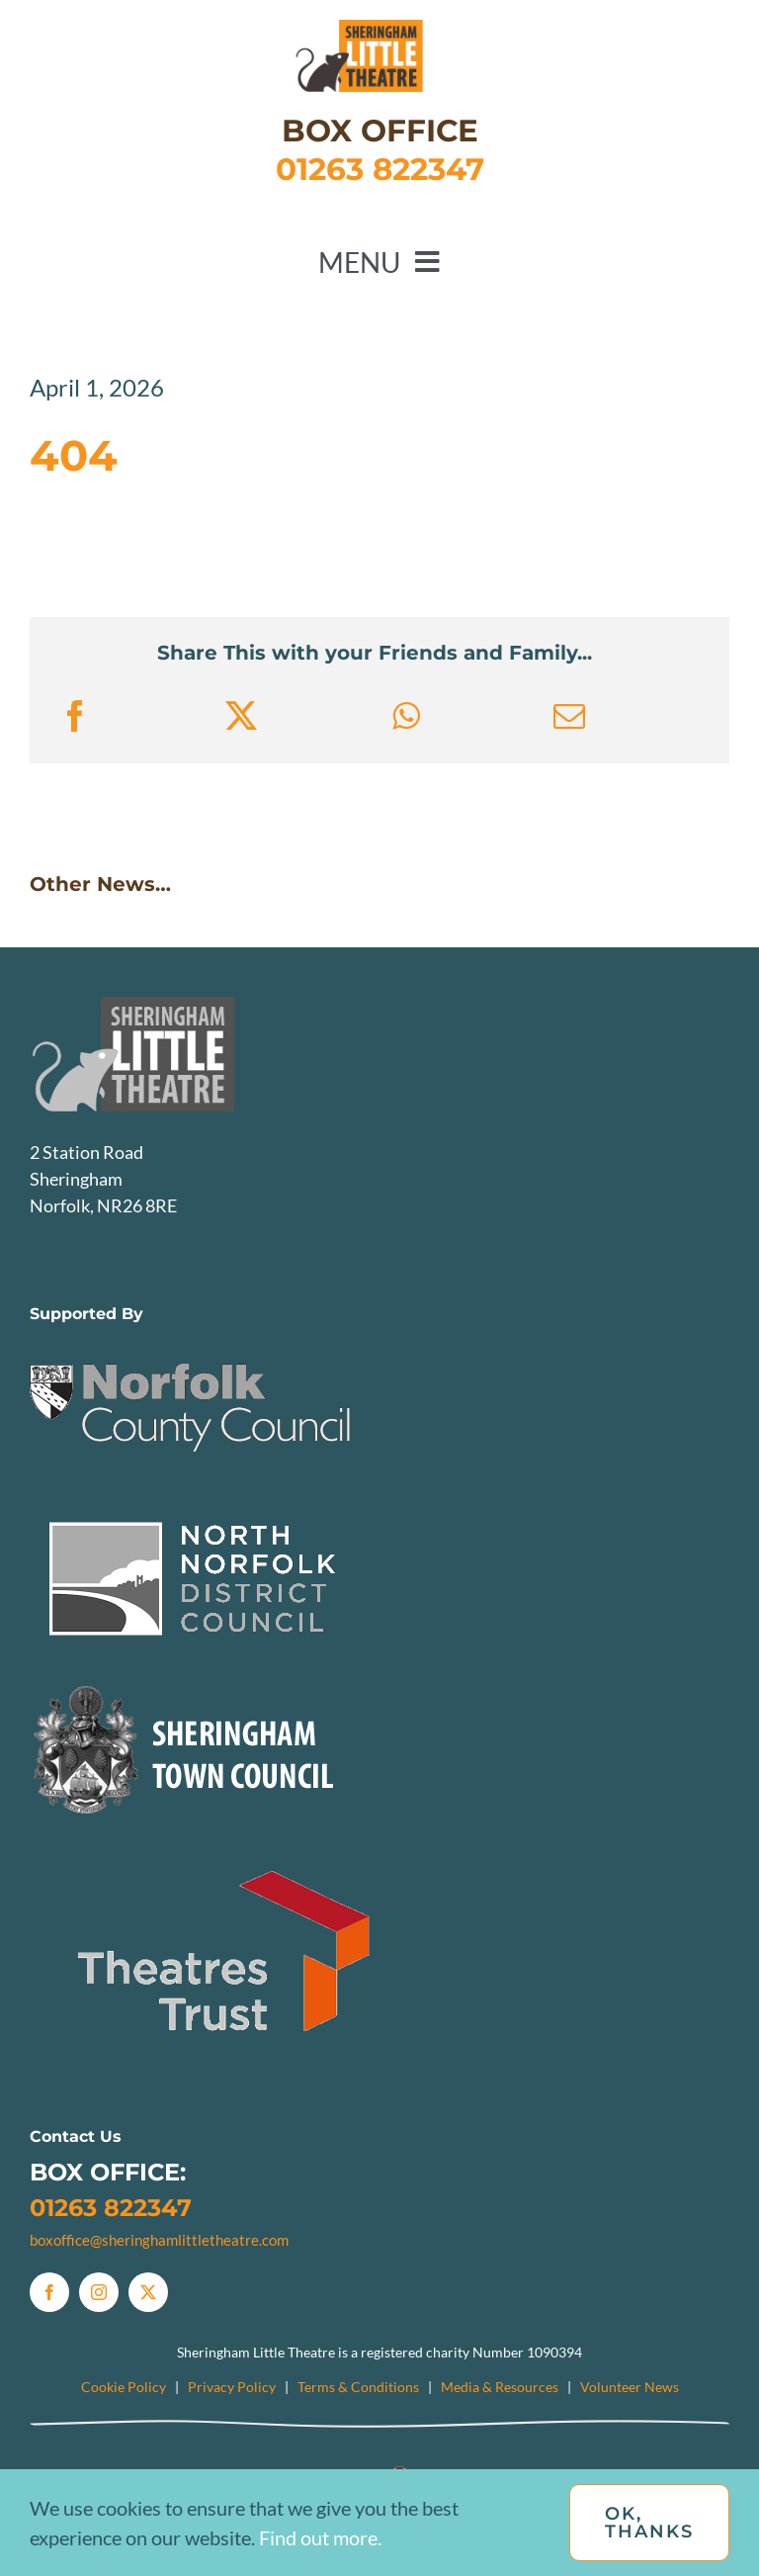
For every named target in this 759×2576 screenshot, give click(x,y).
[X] (241, 716)
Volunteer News (629, 2386)
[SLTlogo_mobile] (379, 29)
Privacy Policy (232, 2386)
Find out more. (320, 2537)
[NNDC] (192, 1512)
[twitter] (148, 2292)
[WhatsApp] (405, 716)
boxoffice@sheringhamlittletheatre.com (159, 2240)
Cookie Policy (123, 2386)
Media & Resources (499, 2386)
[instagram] (99, 2292)
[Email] (569, 716)
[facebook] (49, 2292)
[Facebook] (75, 716)
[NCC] (192, 1341)
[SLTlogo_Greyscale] (173, 1006)
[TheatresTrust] (227, 1854)
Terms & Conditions (358, 2386)
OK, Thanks (649, 2522)
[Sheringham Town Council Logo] (192, 1683)
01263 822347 (111, 2207)
